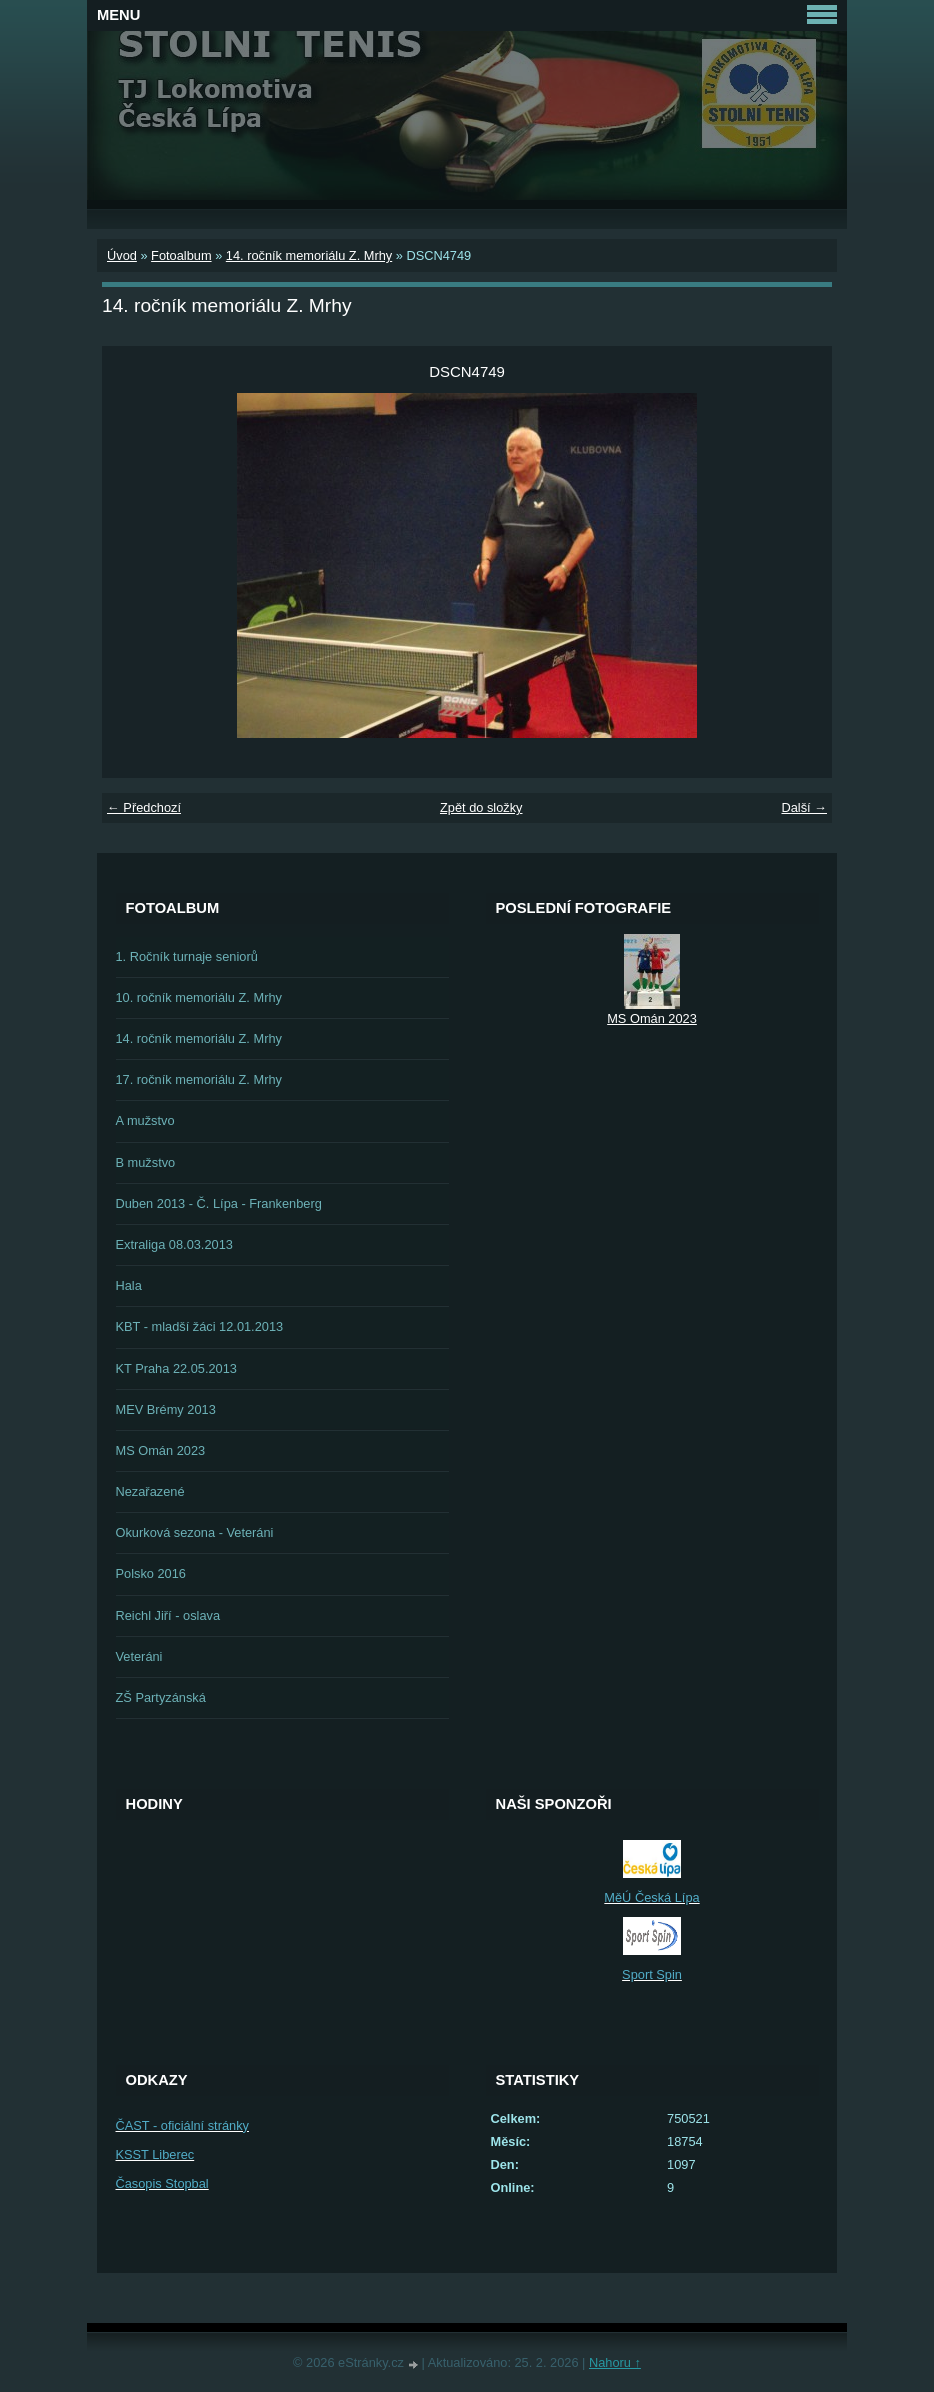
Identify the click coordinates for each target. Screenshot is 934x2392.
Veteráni (139, 1656)
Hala (129, 1285)
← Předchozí (144, 807)
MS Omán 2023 (161, 1450)
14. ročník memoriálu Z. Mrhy (309, 255)
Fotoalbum (181, 255)
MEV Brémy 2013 (166, 1409)
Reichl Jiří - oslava (168, 1615)
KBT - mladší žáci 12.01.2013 (200, 1326)
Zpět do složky (481, 807)
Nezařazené (150, 1491)
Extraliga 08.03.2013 (174, 1244)
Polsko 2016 (151, 1573)
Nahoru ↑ (615, 2362)
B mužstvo (146, 1162)
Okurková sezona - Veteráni (195, 1532)
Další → (804, 807)
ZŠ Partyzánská (161, 1697)
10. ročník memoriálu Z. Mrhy (199, 997)
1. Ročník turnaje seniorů (187, 956)
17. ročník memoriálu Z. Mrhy (199, 1079)
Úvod (122, 255)
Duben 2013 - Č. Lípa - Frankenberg (219, 1203)
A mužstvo (145, 1120)
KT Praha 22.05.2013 (176, 1368)
